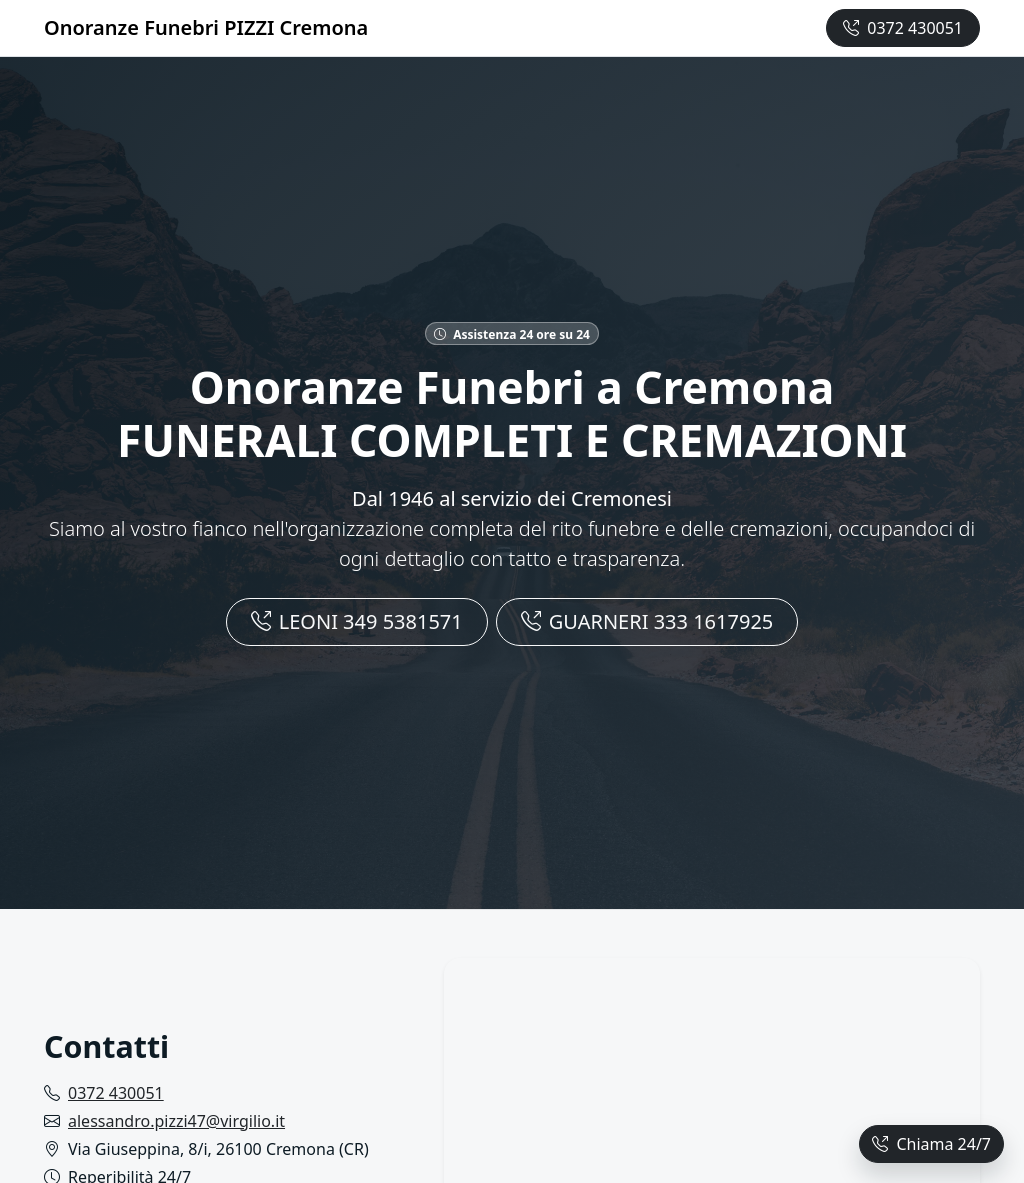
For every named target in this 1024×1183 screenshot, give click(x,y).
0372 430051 (116, 1093)
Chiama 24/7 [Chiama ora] (931, 1144)
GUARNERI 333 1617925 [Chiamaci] (647, 621)
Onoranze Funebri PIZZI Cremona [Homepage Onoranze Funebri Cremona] (206, 27)
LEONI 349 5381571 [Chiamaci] (357, 621)
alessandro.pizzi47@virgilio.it (176, 1121)
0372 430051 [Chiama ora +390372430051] (903, 28)
